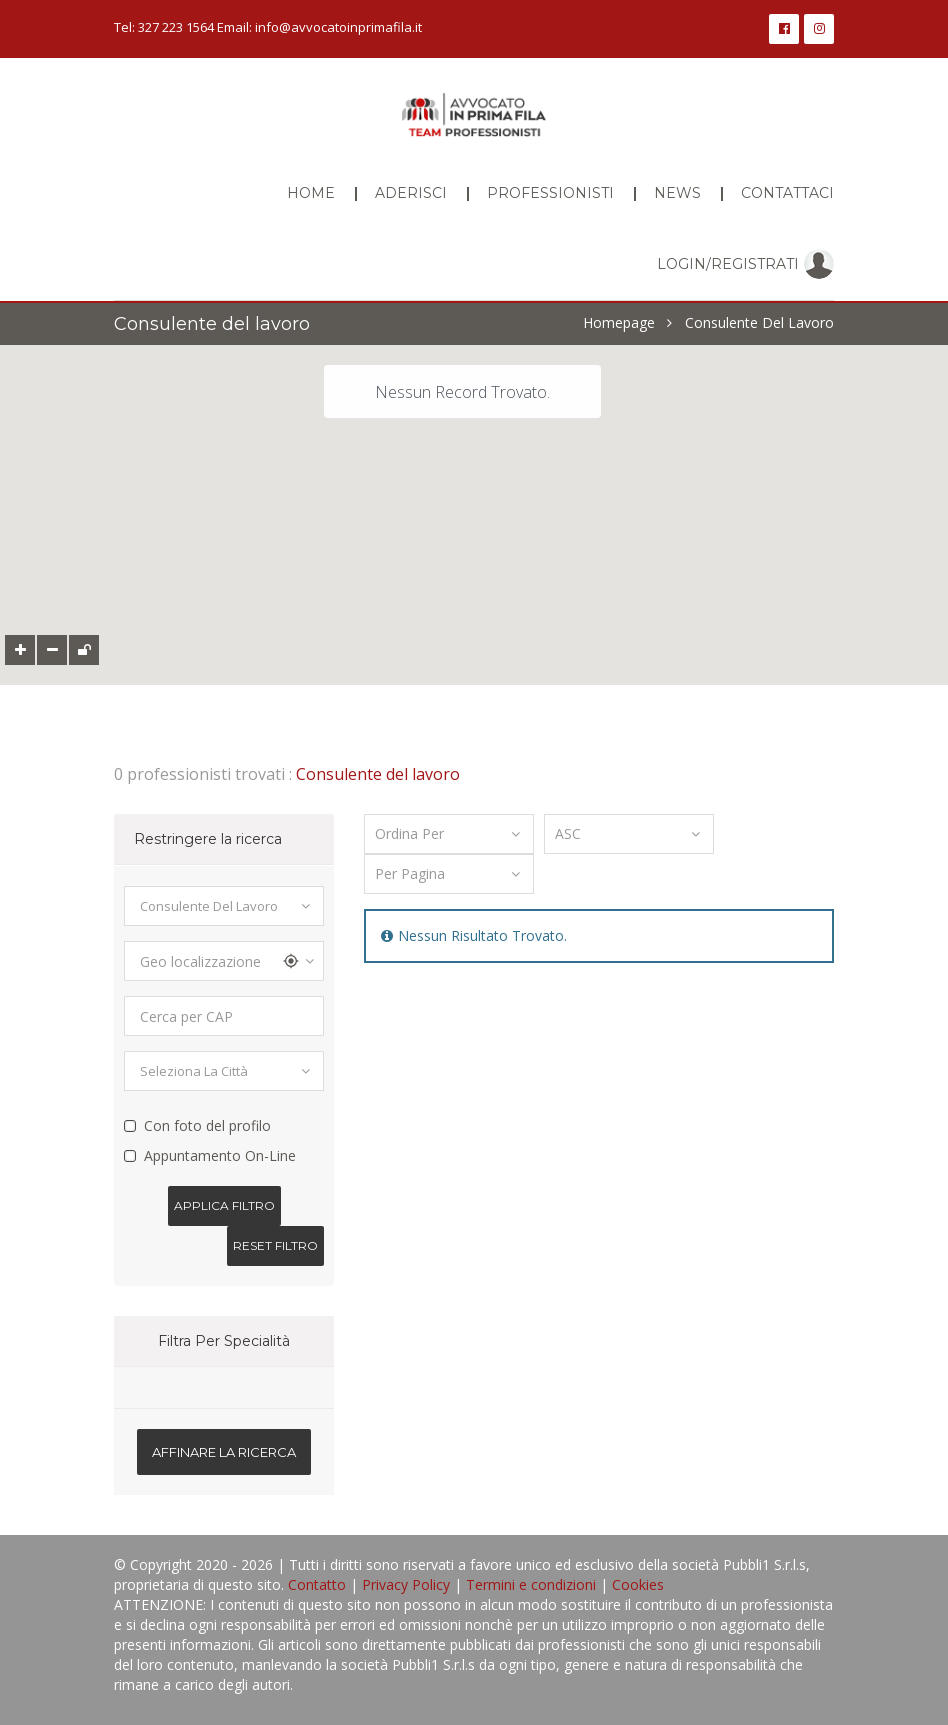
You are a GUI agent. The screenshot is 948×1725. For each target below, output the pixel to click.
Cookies (638, 1584)
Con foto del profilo (207, 1125)
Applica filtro (224, 1205)
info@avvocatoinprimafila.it (338, 27)
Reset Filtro (275, 1245)
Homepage (619, 323)
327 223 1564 (176, 27)
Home (311, 193)
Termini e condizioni (531, 1584)
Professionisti (550, 193)
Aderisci (411, 193)
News (677, 193)
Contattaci (787, 193)
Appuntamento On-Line (220, 1155)
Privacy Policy (406, 1584)
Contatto (317, 1584)
